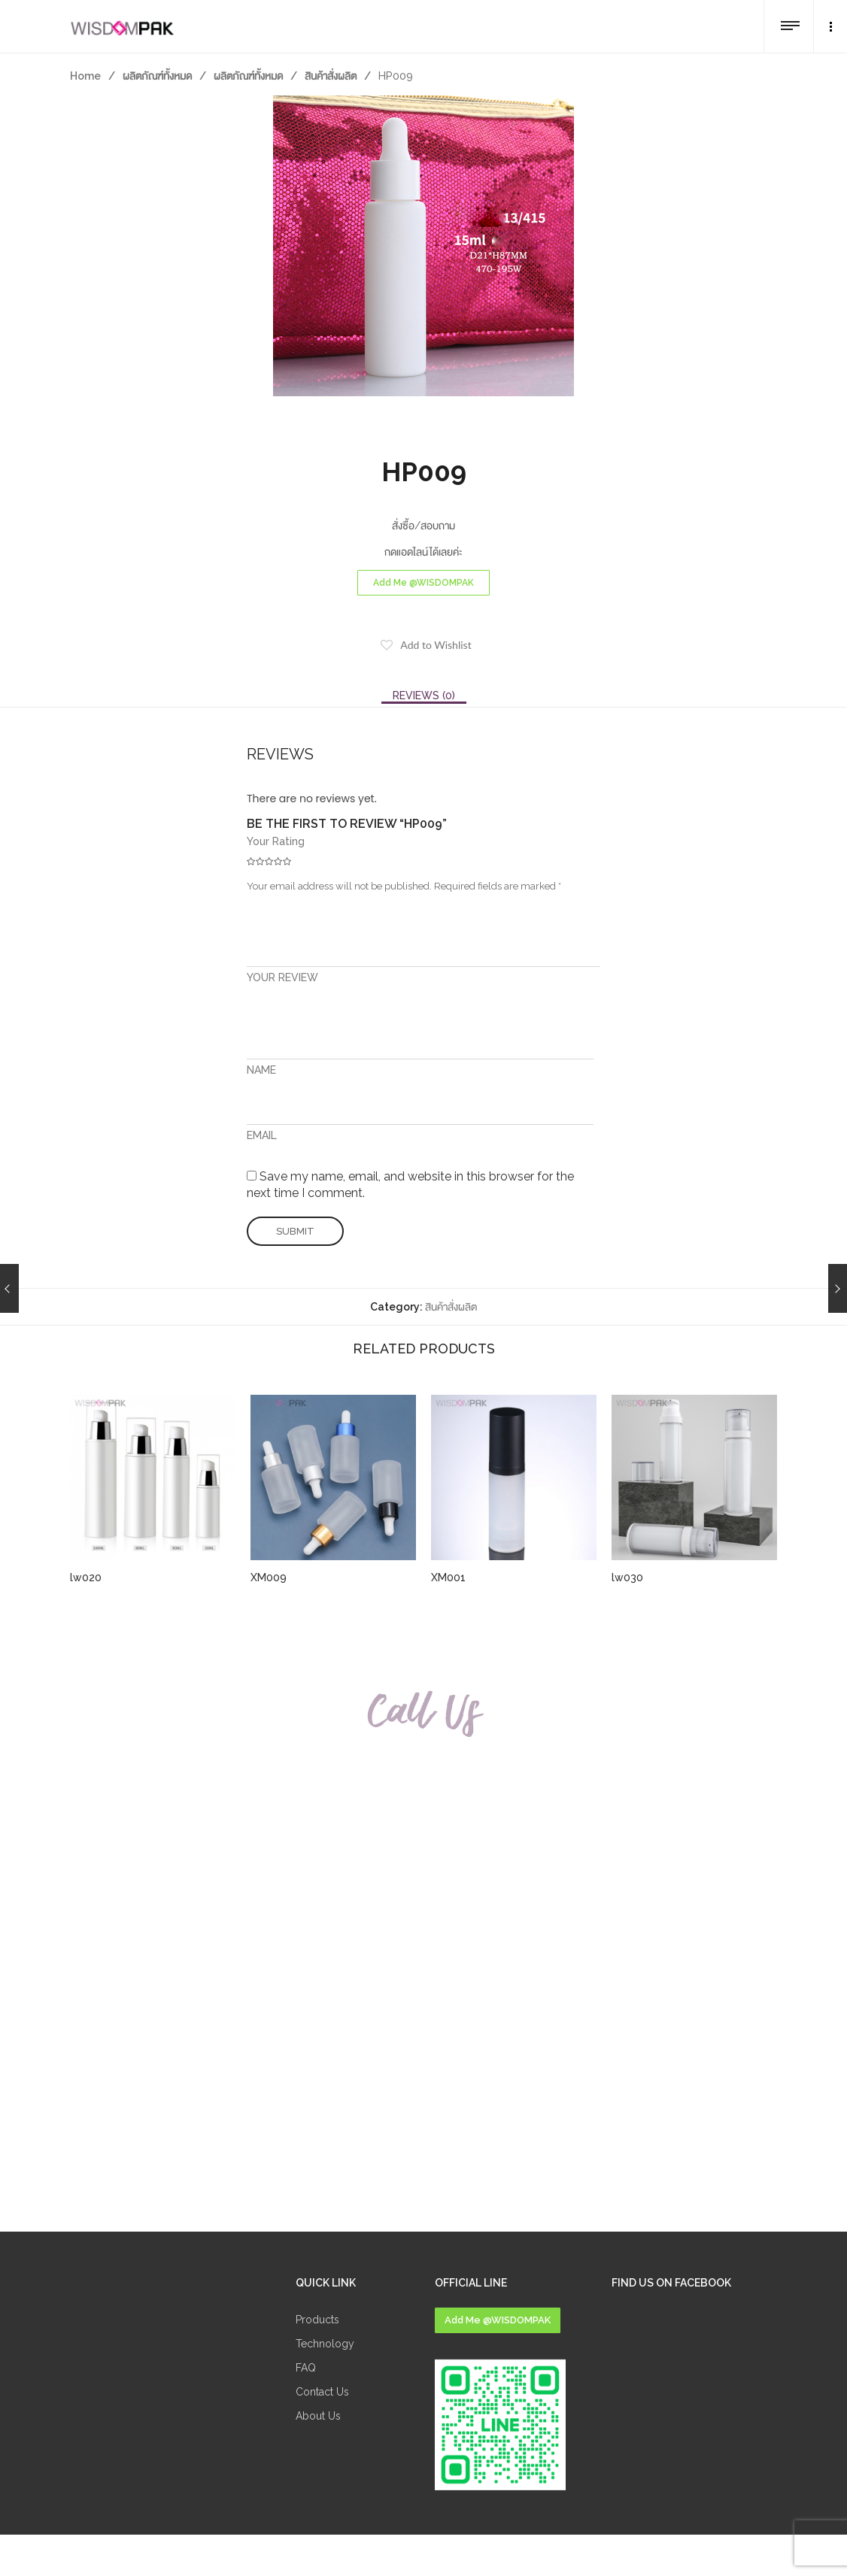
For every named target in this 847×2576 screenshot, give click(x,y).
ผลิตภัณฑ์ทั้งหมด (157, 76)
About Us (318, 2416)
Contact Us (322, 2392)
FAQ (306, 2368)
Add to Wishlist (435, 644)
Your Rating (276, 841)
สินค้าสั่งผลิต (331, 76)
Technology (325, 2344)
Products (317, 2320)
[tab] (423, 695)
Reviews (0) (424, 695)
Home (85, 76)
